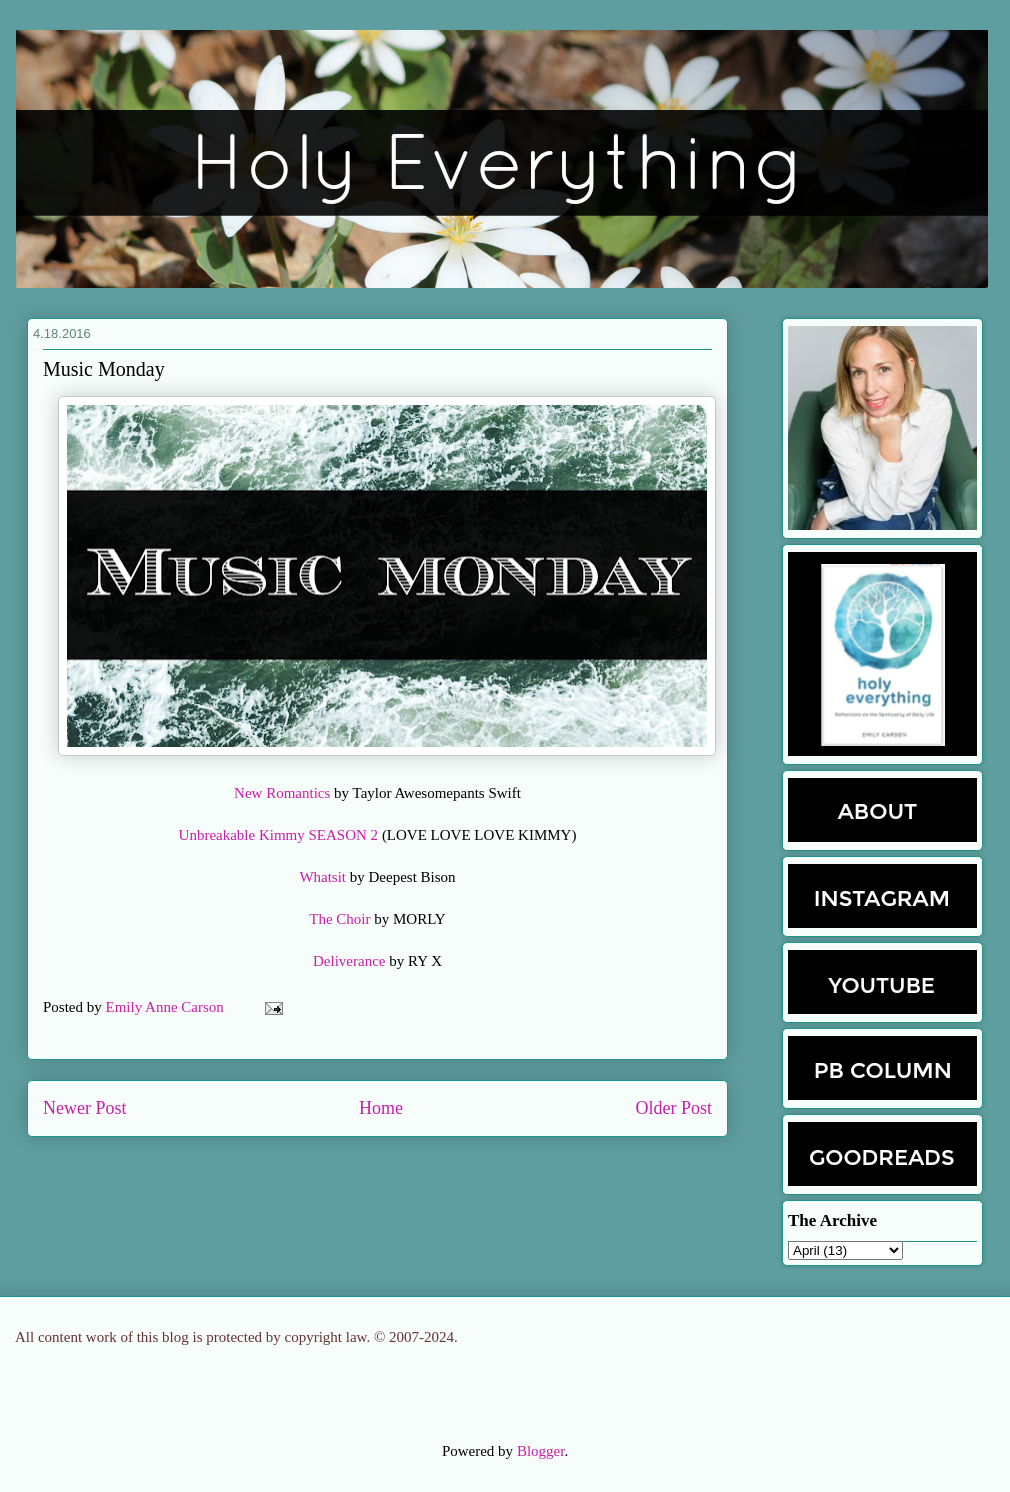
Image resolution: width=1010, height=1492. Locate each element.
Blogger (541, 1451)
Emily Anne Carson (167, 1007)
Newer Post (85, 1108)
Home (381, 1108)
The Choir (339, 919)
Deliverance (349, 961)
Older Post (674, 1108)
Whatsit (322, 877)
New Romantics (284, 793)
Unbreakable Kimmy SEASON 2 (279, 835)
